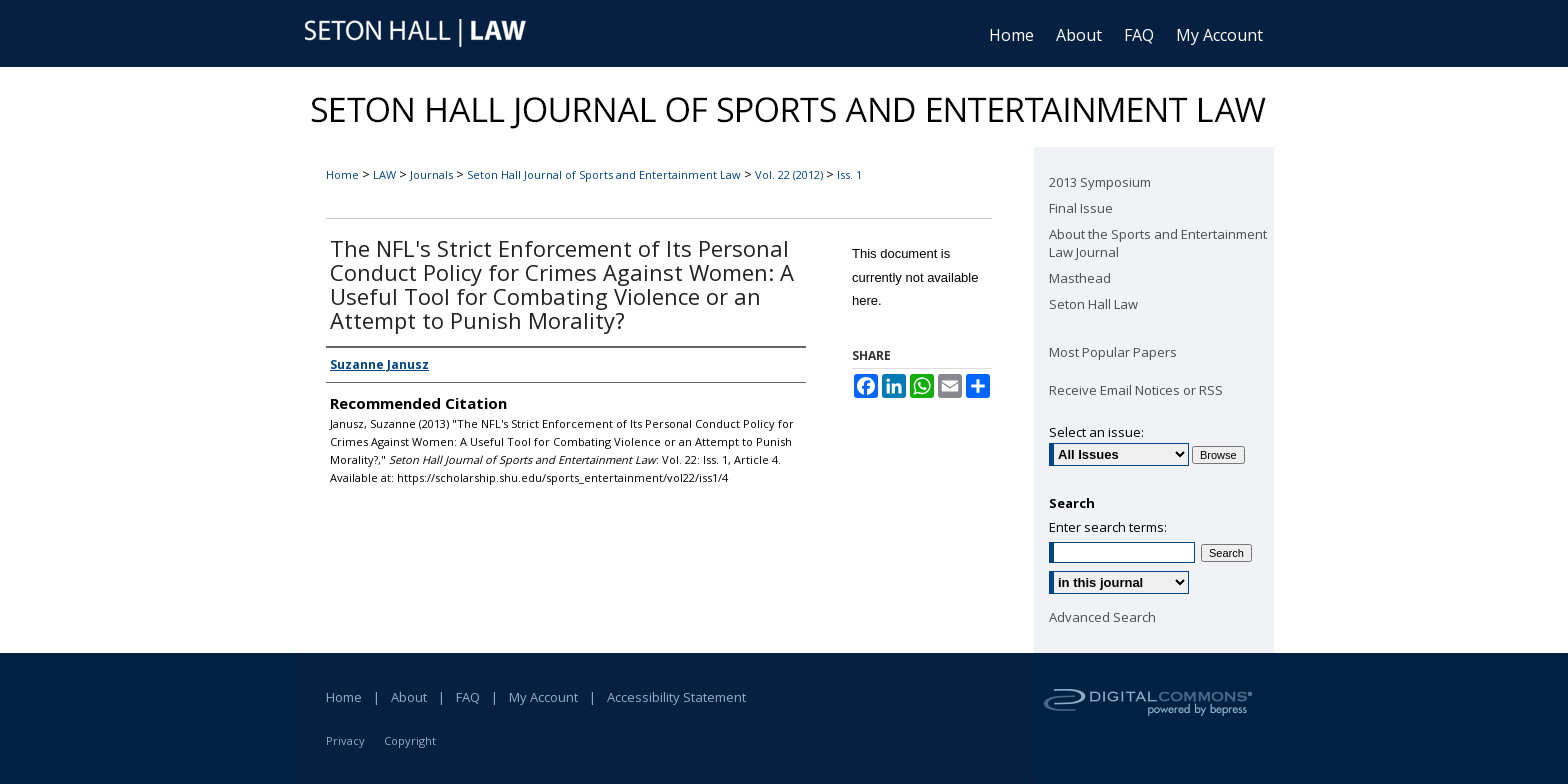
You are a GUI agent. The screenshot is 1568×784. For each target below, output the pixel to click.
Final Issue (1081, 208)
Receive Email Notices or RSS (1136, 390)
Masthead (1080, 278)
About (409, 697)
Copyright (410, 740)
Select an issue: (1096, 432)
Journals (431, 174)
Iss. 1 (849, 174)
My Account (543, 697)
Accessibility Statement (676, 697)
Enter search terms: (1108, 527)
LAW (384, 174)
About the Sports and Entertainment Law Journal (1158, 243)
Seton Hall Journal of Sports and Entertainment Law (604, 174)
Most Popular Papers (1113, 352)
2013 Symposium (1100, 182)
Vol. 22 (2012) (789, 174)
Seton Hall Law (1093, 304)
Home (342, 174)
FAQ (468, 697)
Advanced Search (1102, 617)
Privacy (345, 740)
